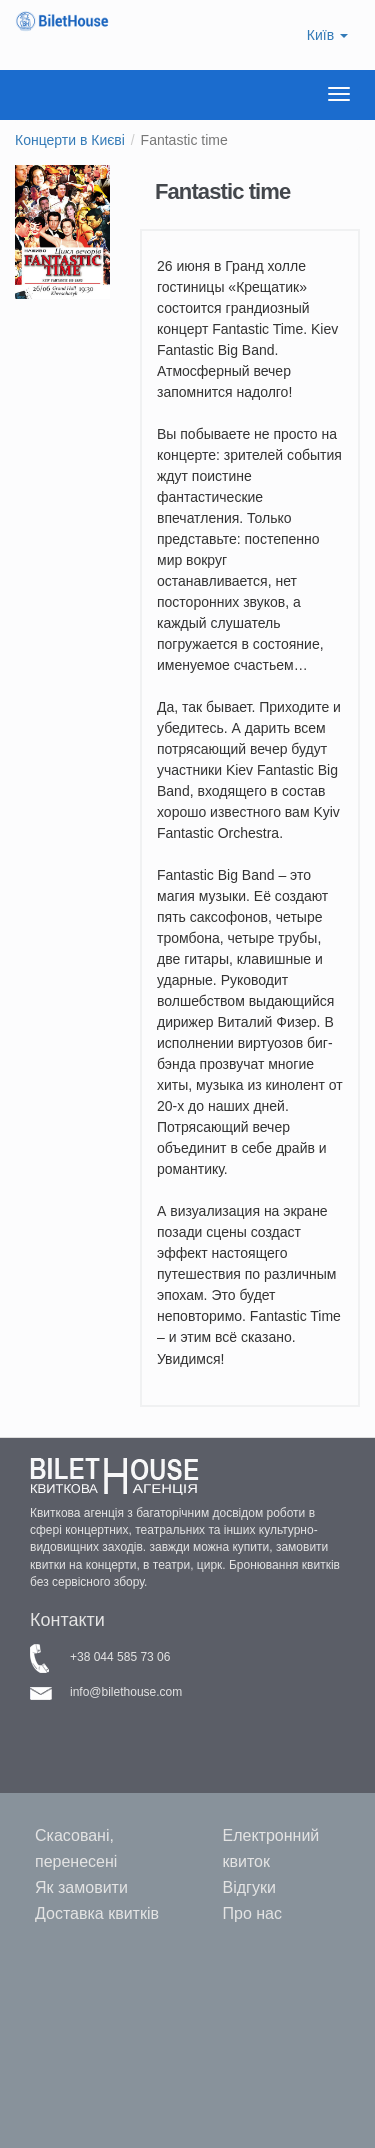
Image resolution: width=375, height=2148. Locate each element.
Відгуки (249, 1887)
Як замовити (81, 1887)
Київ (327, 35)
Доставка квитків (97, 1913)
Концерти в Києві (70, 140)
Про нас (252, 1913)
